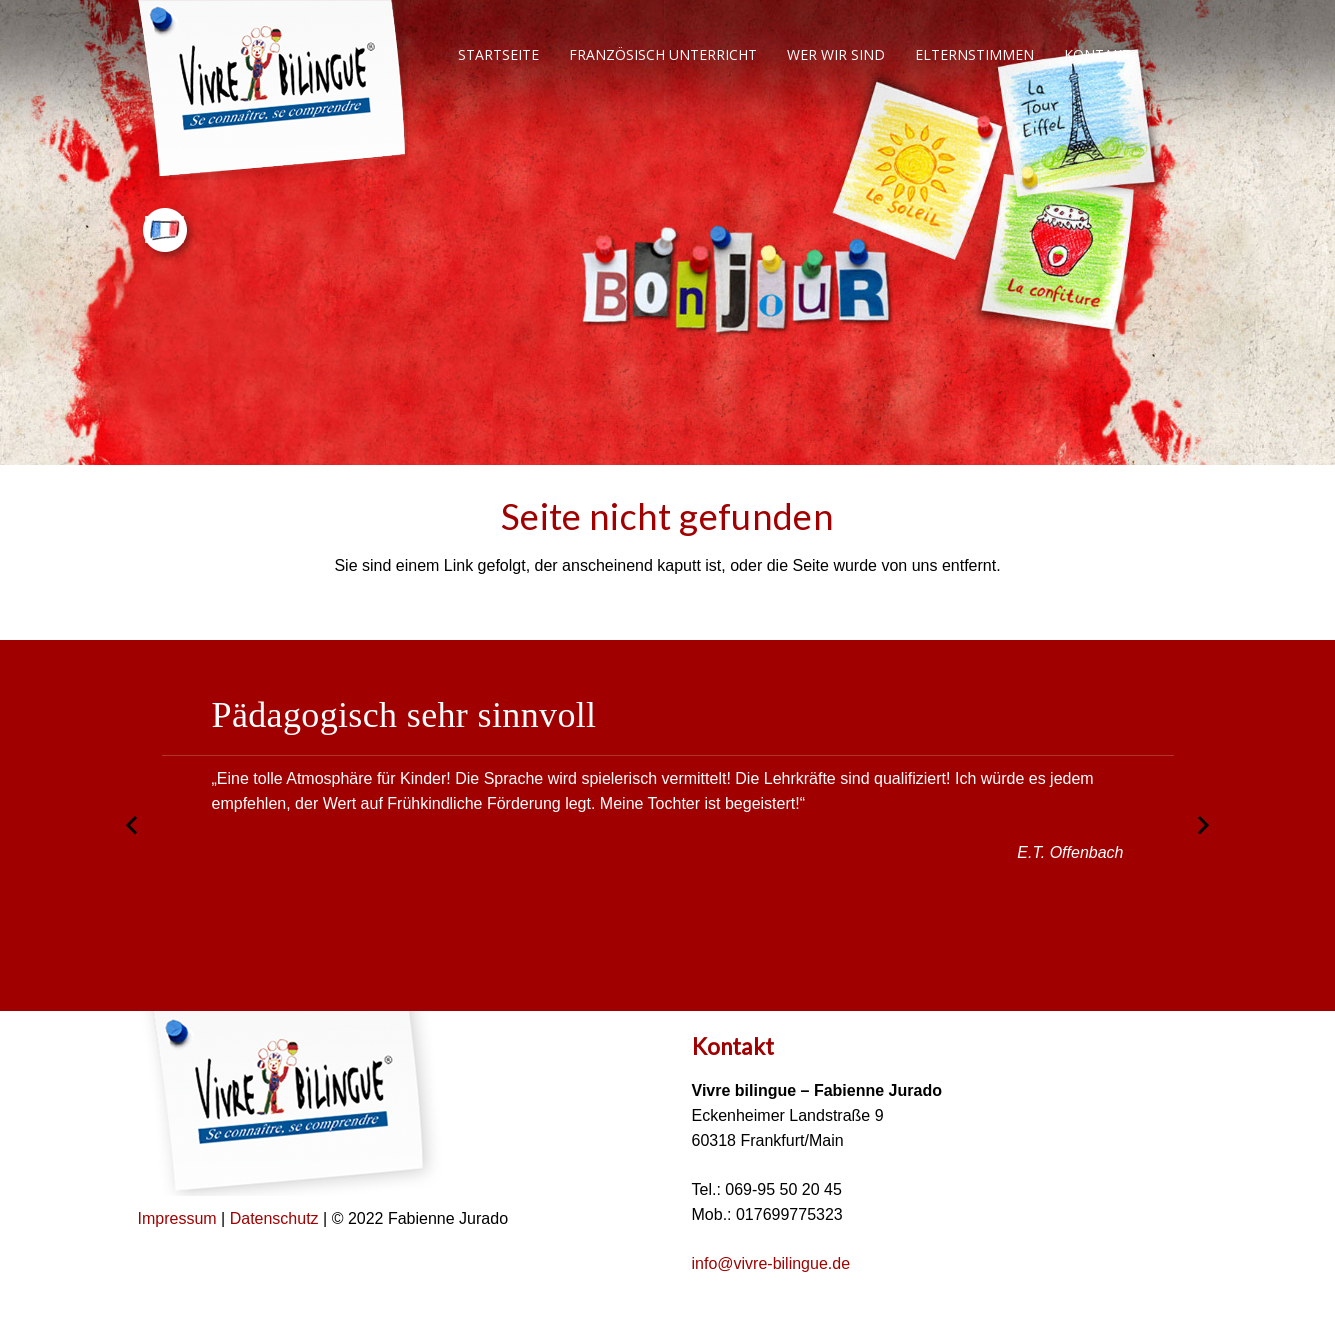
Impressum (177, 1218)
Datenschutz (276, 1218)
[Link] (273, 90)
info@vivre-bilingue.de (771, 1263)
